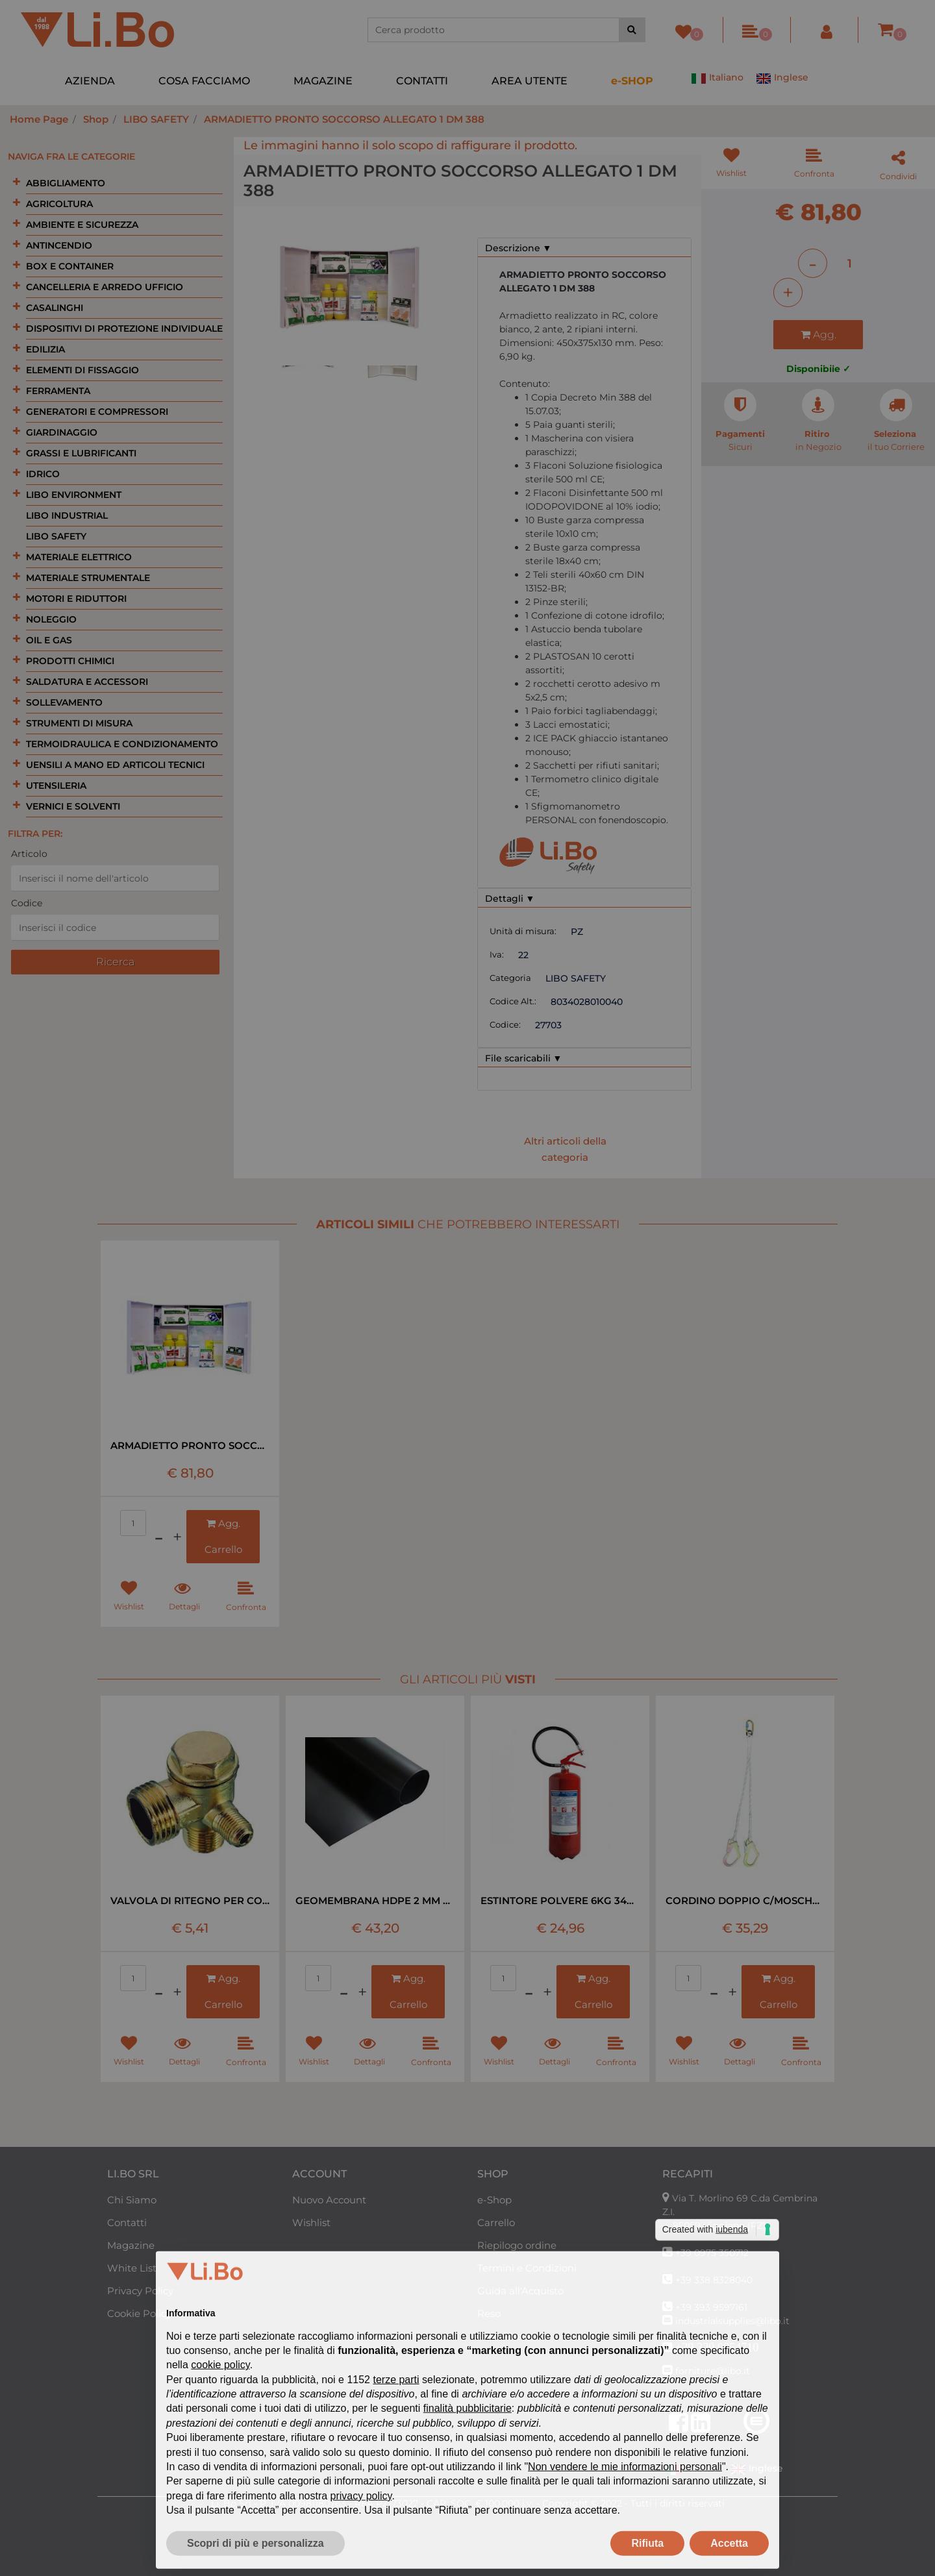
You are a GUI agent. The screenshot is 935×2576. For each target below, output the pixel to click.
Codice (26, 903)
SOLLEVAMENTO (64, 702)
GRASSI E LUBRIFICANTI (81, 453)
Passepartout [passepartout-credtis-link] (496, 2569)
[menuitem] (632, 81)
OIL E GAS (49, 640)
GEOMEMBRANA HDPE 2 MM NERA (375, 1900)
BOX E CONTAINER (70, 266)
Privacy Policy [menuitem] (140, 2291)
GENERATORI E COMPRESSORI (97, 411)
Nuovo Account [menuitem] (329, 2200)
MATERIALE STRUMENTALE (88, 578)
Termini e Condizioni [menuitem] (527, 2268)
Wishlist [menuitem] (311, 2222)
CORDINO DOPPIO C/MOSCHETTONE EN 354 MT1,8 (745, 1900)
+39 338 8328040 (714, 2280)
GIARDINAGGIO (61, 432)
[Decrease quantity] (812, 263)
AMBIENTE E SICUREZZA (82, 224)
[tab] (584, 247)
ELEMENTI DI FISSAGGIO (82, 370)
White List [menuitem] (131, 2268)
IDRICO (43, 474)
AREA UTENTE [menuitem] (529, 81)
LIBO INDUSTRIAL (67, 515)
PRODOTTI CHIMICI (70, 661)
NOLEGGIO (51, 619)
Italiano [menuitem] (717, 78)
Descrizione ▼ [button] (518, 248)
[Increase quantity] (788, 292)
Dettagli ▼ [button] (510, 898)
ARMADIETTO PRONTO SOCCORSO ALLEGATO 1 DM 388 (344, 119)
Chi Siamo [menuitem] (131, 2200)
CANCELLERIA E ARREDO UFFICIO (104, 287)
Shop (95, 119)
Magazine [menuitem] (131, 2245)
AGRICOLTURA (59, 204)
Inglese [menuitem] (782, 78)
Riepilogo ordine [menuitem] (516, 2245)
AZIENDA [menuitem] (90, 81)
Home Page (39, 119)
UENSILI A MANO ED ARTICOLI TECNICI (115, 765)
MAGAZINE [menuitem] (323, 81)
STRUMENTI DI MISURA (79, 723)
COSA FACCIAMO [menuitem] (204, 81)
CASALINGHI (54, 308)
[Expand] (16, 182)
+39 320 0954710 (716, 2347)
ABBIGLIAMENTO (65, 183)
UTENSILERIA (56, 785)
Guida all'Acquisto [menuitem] (520, 2291)
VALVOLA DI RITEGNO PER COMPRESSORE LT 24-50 (189, 1900)
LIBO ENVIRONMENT (73, 495)
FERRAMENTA (58, 391)
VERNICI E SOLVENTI (73, 806)
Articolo (29, 854)
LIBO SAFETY (156, 119)
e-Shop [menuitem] (494, 2200)
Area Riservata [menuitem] (512, 2336)
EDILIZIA (45, 349)
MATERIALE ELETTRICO (79, 557)
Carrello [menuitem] (496, 2222)
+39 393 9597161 (711, 2307)
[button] (632, 30)
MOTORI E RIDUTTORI (76, 598)
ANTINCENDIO (59, 245)
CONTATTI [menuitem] (422, 81)
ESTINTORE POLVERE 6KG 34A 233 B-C (560, 1900)
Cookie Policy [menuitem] (139, 2313)
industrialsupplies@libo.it (732, 2321)
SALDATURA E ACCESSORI (87, 681)
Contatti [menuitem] (127, 2222)
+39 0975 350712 (712, 2253)
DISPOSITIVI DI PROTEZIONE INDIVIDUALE (124, 328)
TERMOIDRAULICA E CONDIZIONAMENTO (122, 744)
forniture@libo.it (712, 2371)
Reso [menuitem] (489, 2313)
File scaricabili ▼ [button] (523, 1058)
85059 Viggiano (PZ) (719, 2225)
